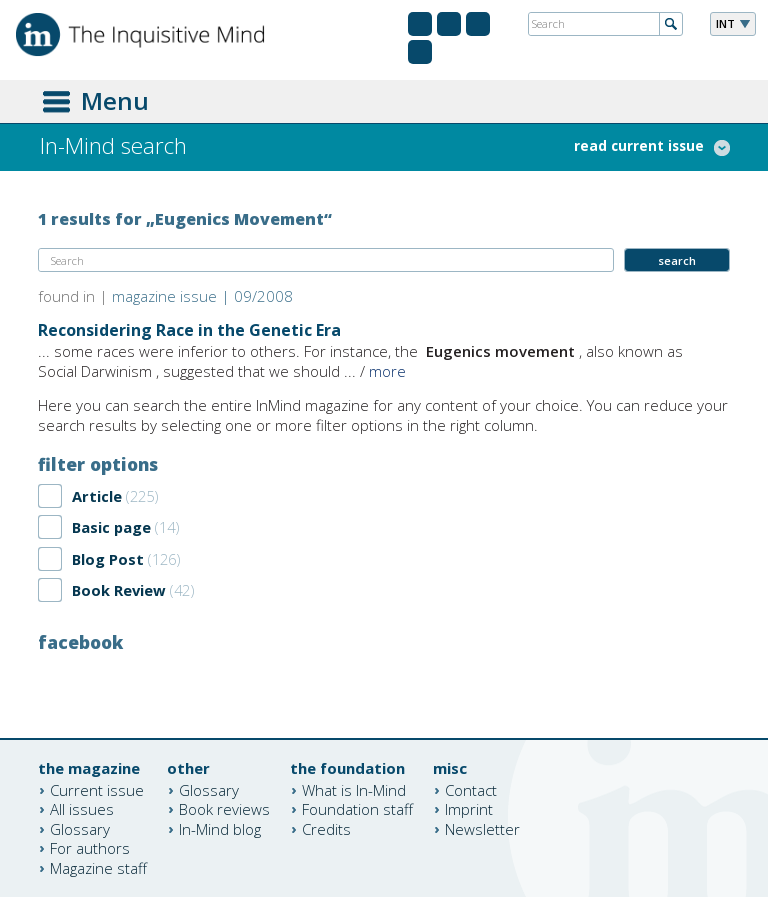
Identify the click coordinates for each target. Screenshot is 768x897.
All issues (82, 809)
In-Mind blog (220, 828)
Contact (471, 789)
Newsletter (482, 828)
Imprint (469, 809)
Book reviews (224, 809)
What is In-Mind (354, 789)
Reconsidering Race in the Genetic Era (189, 330)
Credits (326, 828)
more (387, 371)
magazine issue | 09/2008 (202, 296)
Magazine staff (98, 867)
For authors (90, 848)
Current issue (97, 789)
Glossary (80, 828)
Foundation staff (357, 809)
